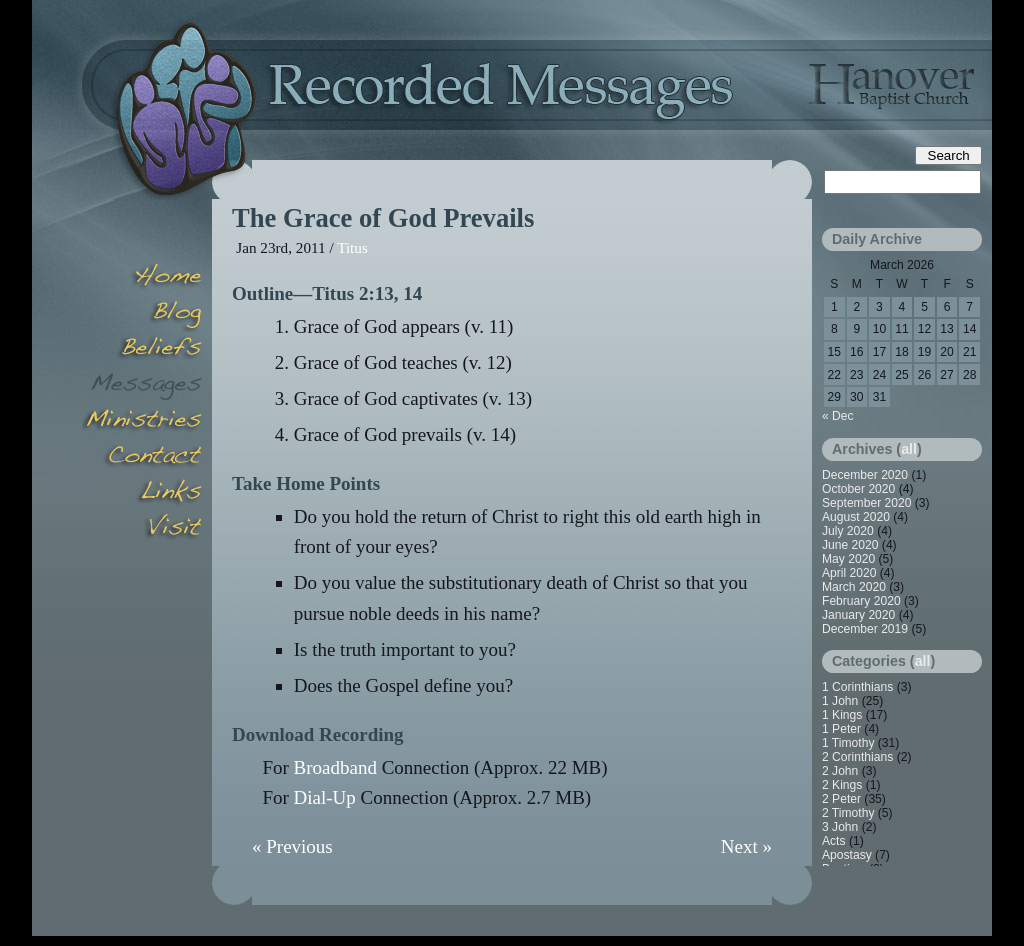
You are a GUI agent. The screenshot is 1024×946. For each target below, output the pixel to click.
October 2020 (858, 489)
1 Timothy (848, 743)
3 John (840, 827)
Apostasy (847, 855)
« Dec (838, 416)
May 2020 (848, 559)
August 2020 (856, 517)
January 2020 (858, 615)
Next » (746, 846)
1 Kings (842, 715)
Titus (352, 247)
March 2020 (854, 587)
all (909, 449)
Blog (142, 314)
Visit (142, 530)
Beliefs (142, 350)
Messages (142, 386)
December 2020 (865, 475)
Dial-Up (325, 797)
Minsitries (142, 422)
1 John (840, 701)
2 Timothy (848, 813)
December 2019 (865, 629)
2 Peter (841, 799)
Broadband (335, 767)
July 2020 (848, 531)
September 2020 (866, 503)
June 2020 (850, 545)
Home (142, 278)
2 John (840, 771)
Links (142, 494)
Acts (834, 841)
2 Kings (842, 785)
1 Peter (841, 729)
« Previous (292, 846)
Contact (142, 458)
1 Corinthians (857, 687)
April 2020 (849, 573)
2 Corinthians (857, 757)
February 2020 (861, 601)
